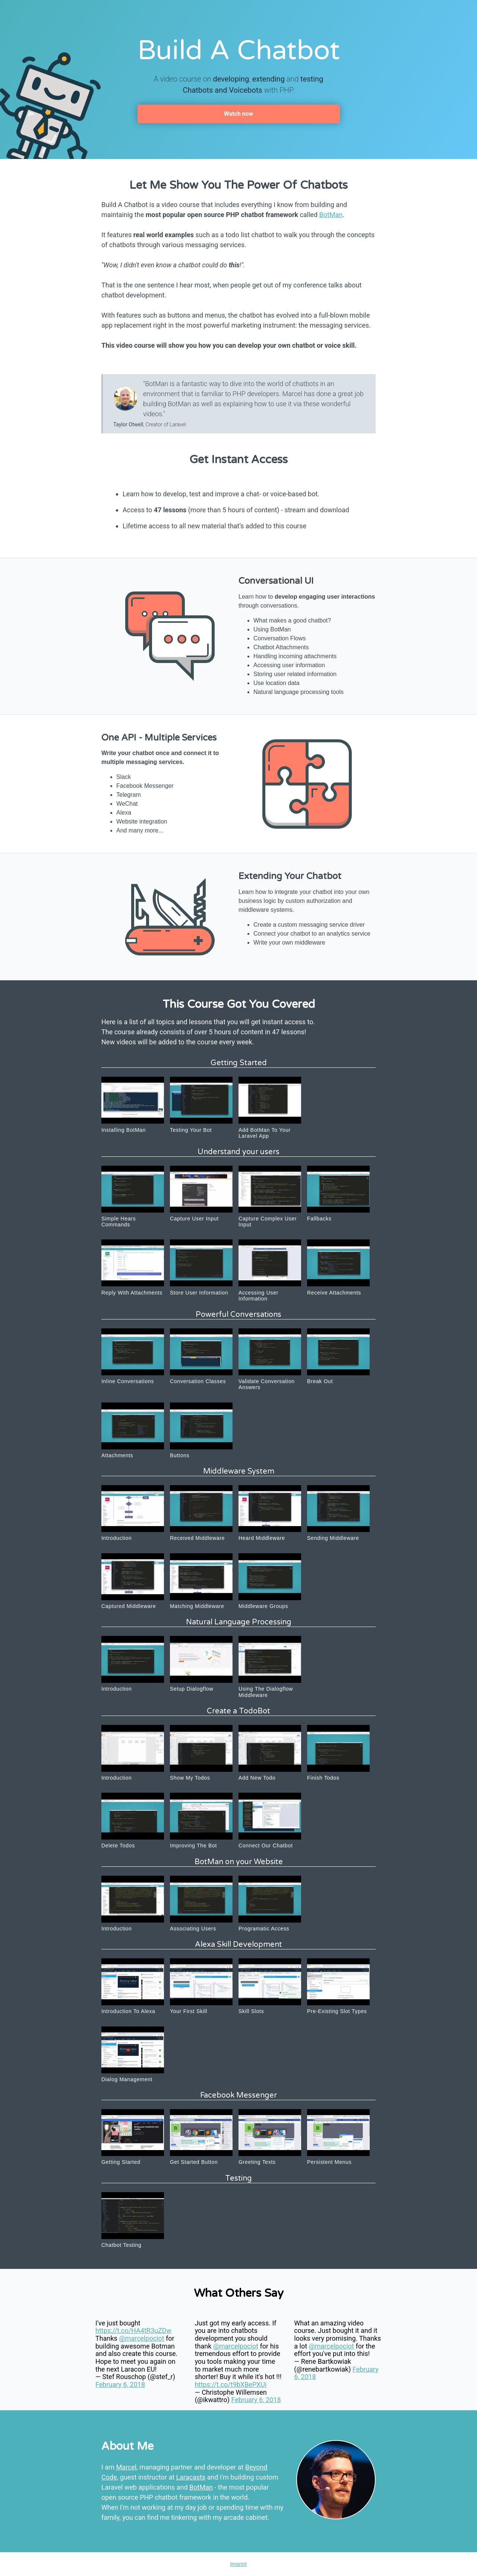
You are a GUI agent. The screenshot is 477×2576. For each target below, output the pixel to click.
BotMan (331, 215)
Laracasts (191, 2477)
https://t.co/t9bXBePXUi (231, 2384)
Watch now (238, 113)
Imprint (238, 2564)
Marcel (126, 2467)
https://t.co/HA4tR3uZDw (133, 2330)
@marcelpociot (141, 2338)
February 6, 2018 (120, 2384)
